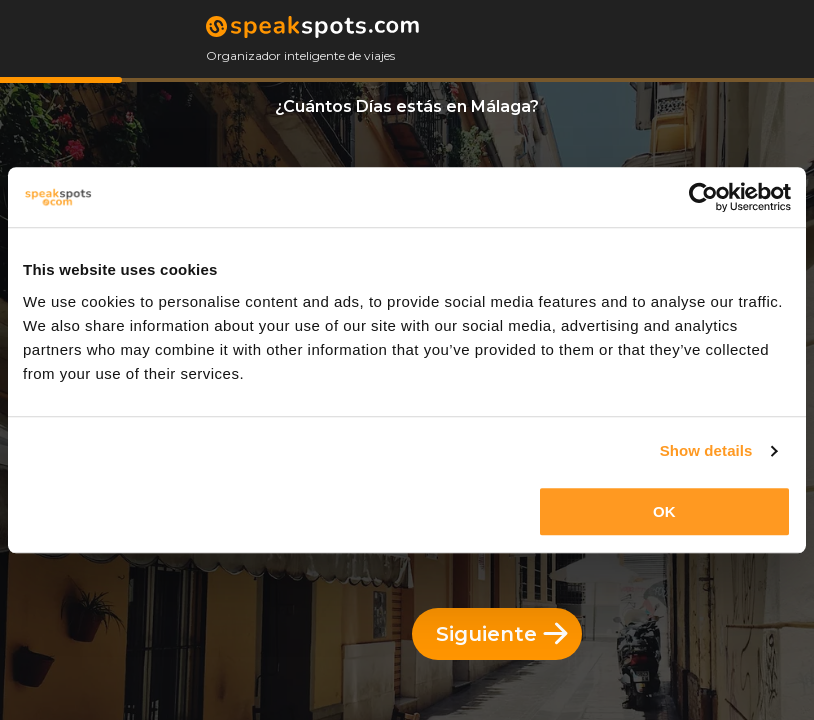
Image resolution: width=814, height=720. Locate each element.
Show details (706, 450)
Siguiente (502, 634)
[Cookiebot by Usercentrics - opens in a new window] (703, 197)
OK (664, 511)
